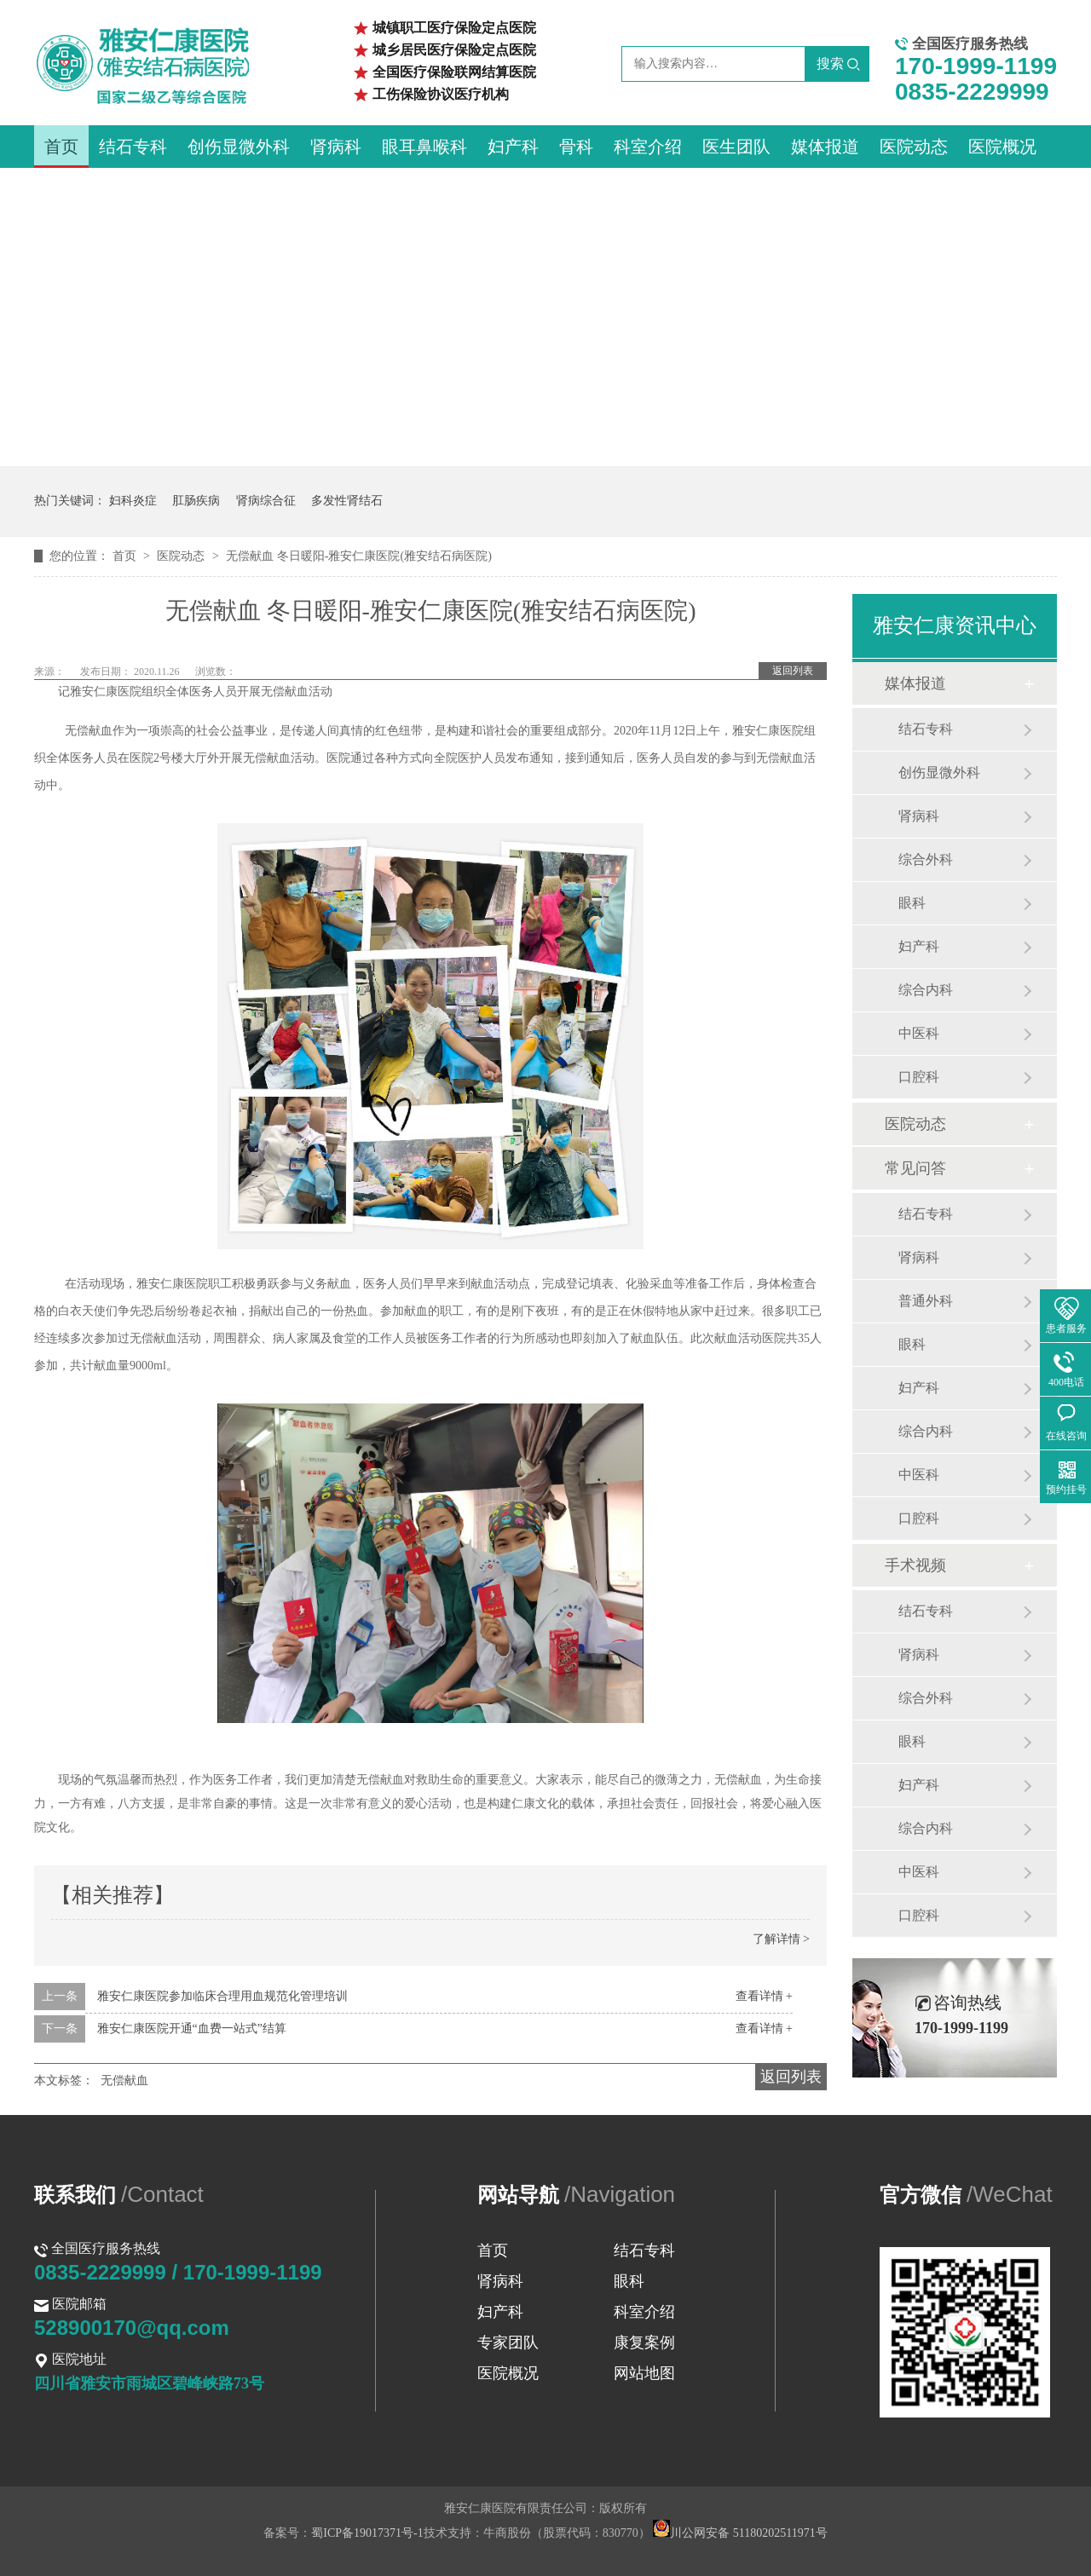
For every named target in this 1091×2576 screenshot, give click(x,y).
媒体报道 (825, 146)
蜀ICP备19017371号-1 (367, 2533)
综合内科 (925, 990)
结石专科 (133, 146)
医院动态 (914, 146)
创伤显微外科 (239, 146)
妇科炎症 (133, 500)
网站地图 (644, 2373)
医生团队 (736, 146)
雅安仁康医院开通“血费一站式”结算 (191, 2028)
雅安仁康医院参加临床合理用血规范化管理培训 (222, 1996)
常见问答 (915, 1168)
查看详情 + (764, 1996)
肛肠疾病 (196, 500)
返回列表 (792, 671)
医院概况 (1002, 146)
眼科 (912, 903)
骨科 (576, 146)
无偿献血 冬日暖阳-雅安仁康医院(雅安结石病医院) (359, 556)
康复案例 (644, 2342)
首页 (61, 146)
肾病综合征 (266, 500)
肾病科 (335, 146)
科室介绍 (648, 146)
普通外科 (925, 1301)
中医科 (918, 1033)
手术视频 (915, 1565)
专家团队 (508, 2342)
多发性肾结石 (347, 500)
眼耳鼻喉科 (424, 146)
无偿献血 (124, 2080)
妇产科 (513, 146)
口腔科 (918, 1076)
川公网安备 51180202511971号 (740, 2533)
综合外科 (925, 859)
